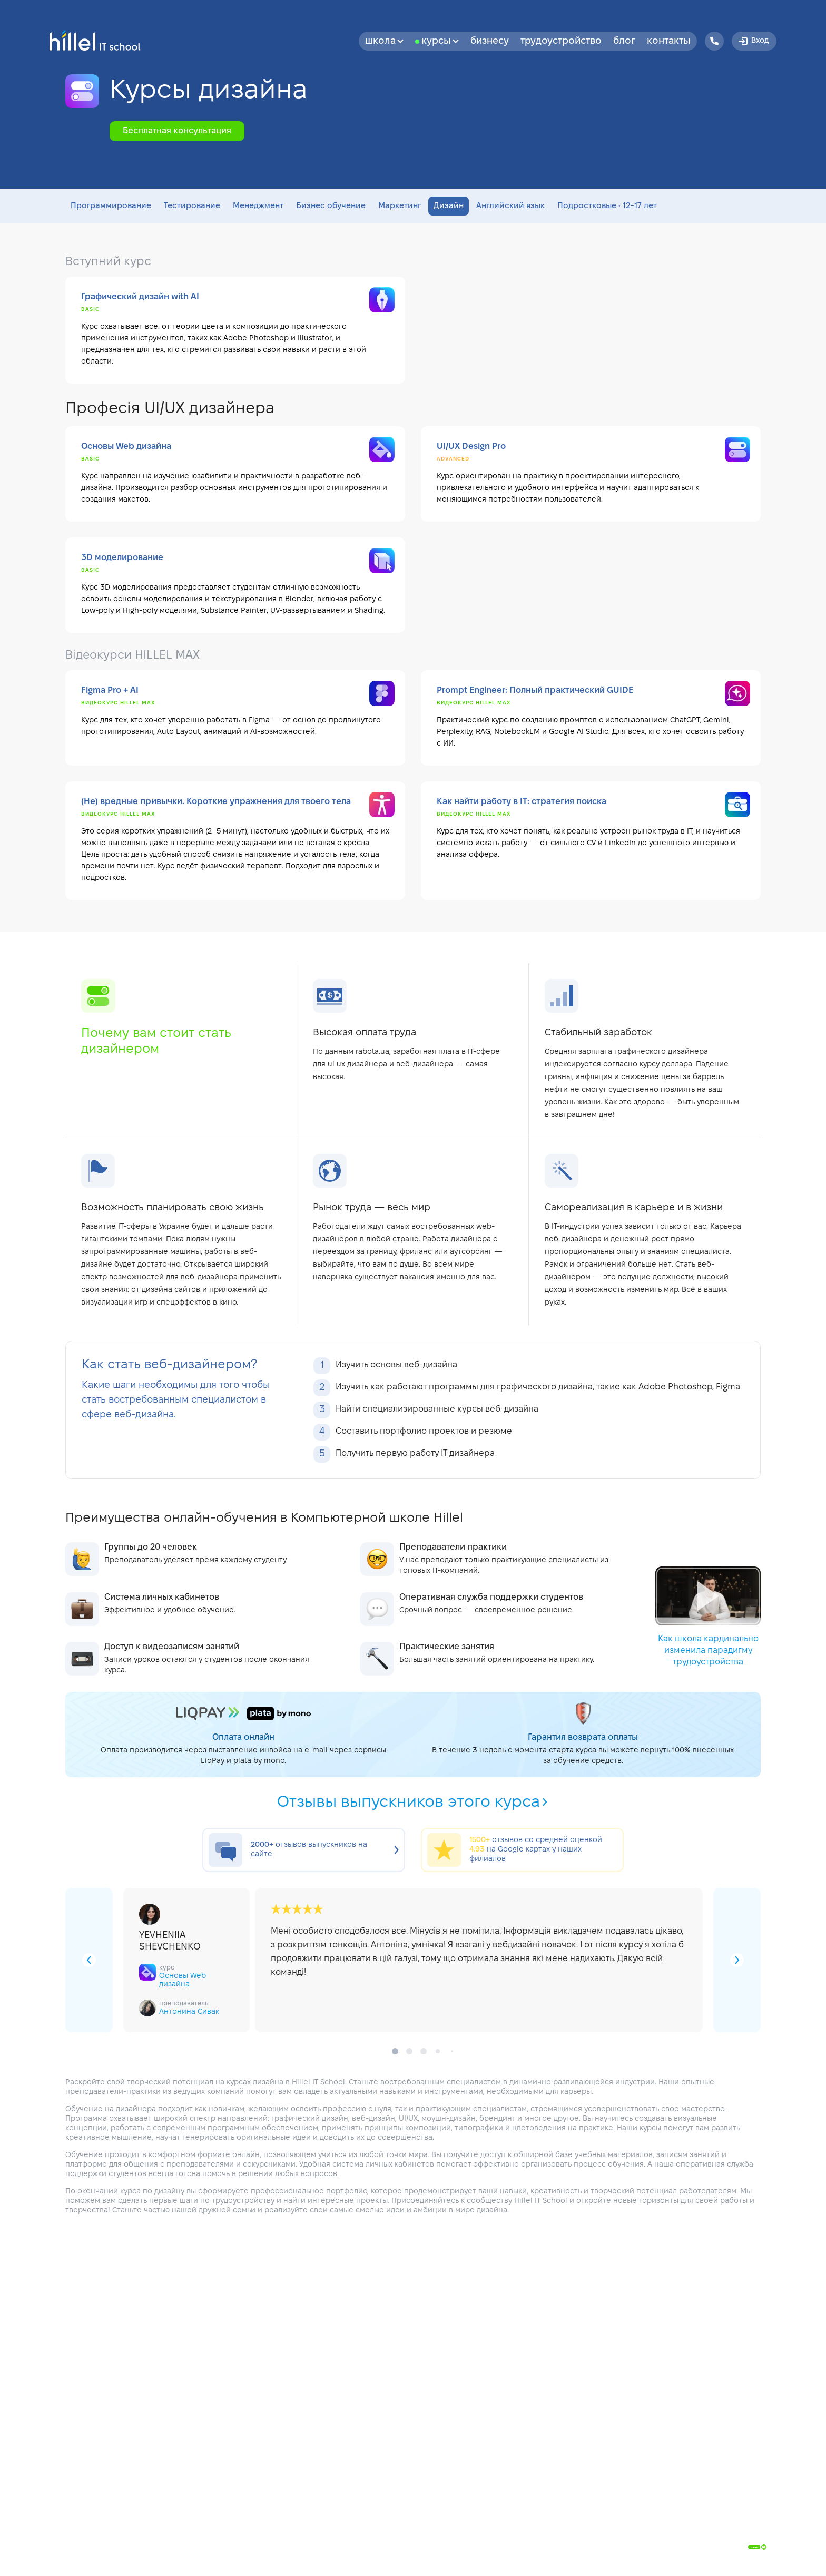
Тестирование (192, 206)
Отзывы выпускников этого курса (413, 1802)
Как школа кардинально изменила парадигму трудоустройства (708, 1616)
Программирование (111, 206)
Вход (753, 41)
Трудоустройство (561, 41)
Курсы (440, 41)
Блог (624, 41)
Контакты (669, 41)
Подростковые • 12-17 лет (607, 206)
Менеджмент (258, 206)
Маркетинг (399, 206)
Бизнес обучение (331, 206)
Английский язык (510, 206)
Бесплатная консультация (177, 131)
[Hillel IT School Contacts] (714, 41)
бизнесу (489, 41)
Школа (384, 41)
